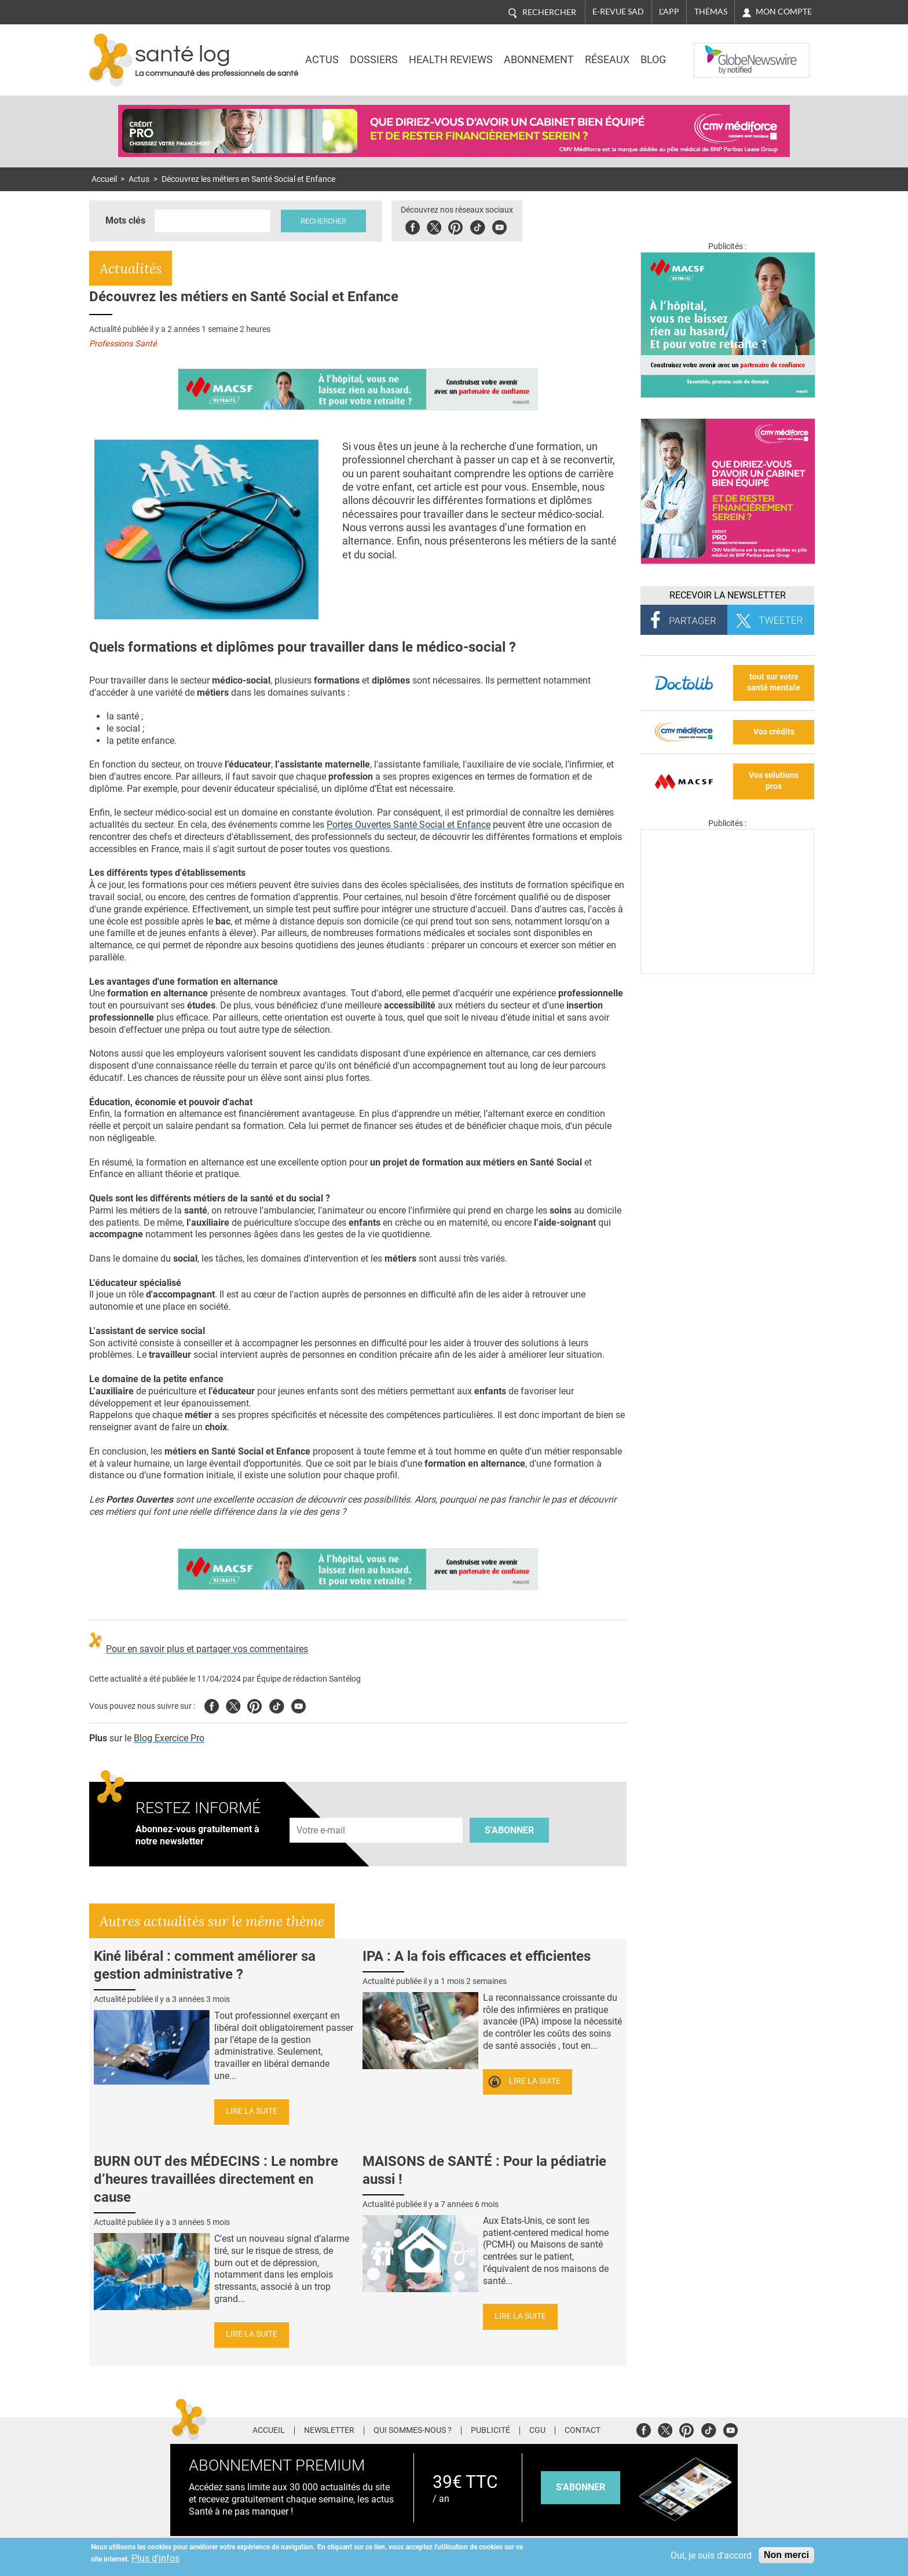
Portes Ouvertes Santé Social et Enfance (408, 824)
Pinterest (455, 225)
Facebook (412, 225)
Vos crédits (773, 732)
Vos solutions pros (774, 780)
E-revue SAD (618, 11)
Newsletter (329, 2431)
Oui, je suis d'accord (711, 2555)
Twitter (434, 225)
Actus (322, 59)
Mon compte (784, 11)
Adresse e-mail (321, 1811)
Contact (583, 2431)
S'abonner (509, 1830)
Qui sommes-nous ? (413, 2431)
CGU (537, 2431)
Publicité (490, 2431)
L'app (669, 11)
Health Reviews (451, 59)
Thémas (710, 11)
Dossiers (374, 59)
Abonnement (539, 59)
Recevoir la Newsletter (727, 595)
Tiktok (477, 225)
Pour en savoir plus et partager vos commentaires (207, 1648)
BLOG (653, 59)
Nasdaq (717, 51)
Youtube (298, 1704)
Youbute (499, 225)
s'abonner (580, 2487)
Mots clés (125, 220)
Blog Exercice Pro (169, 1738)
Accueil (104, 179)
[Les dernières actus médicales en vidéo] (727, 970)
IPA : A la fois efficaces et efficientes (477, 1956)
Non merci (786, 2555)
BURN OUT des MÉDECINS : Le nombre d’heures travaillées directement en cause (216, 2179)
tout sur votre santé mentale (773, 682)
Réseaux (607, 59)
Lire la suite (251, 2111)
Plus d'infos (155, 2558)
